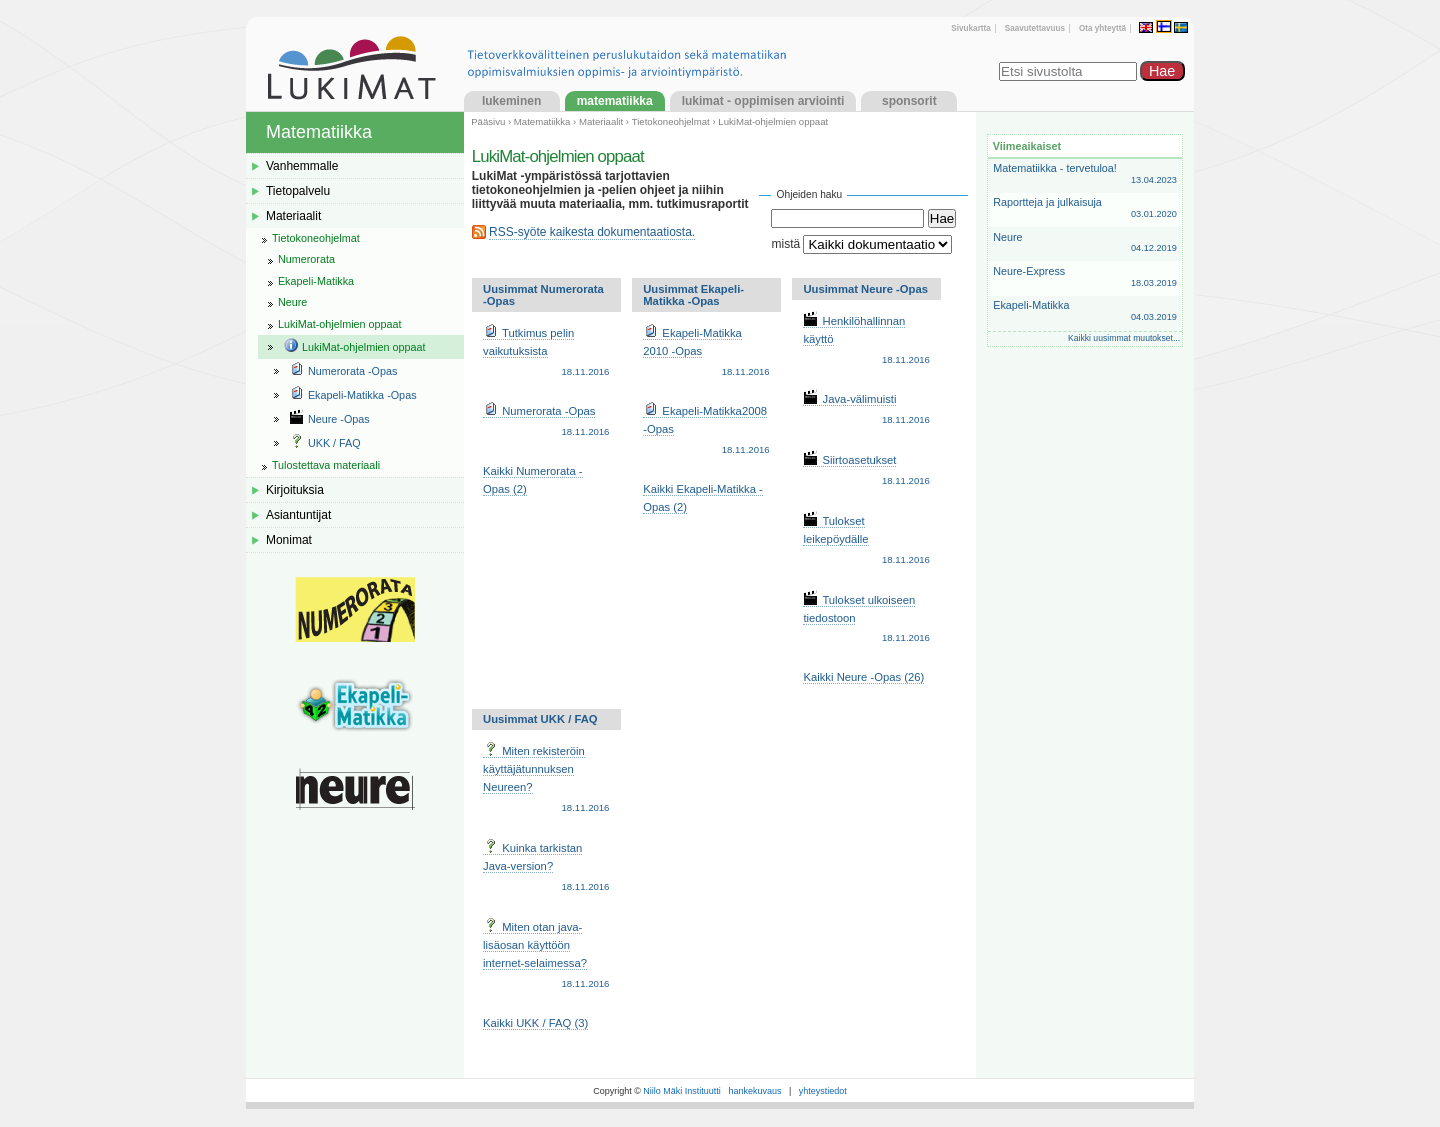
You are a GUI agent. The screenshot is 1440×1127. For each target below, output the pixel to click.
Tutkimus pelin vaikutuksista (546, 353)
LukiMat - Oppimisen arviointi (763, 101)
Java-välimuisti (866, 410)
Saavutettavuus (1035, 28)
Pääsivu (488, 121)
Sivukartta (970, 28)
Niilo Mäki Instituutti (682, 1091)
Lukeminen (511, 101)
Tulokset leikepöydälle (866, 541)
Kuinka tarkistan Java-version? (546, 868)
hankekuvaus (754, 1091)
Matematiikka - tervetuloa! (1085, 174)
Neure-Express (1085, 277)
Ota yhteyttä (1102, 28)
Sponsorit (909, 101)
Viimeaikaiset (1027, 146)
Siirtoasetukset (866, 471)
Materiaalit (601, 121)
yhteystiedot (823, 1091)
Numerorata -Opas (546, 422)
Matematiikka (615, 101)
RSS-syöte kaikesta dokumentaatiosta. (592, 232)
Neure (1085, 243)
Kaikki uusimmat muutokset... (1124, 338)
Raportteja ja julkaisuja (1085, 208)
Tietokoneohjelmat (671, 121)
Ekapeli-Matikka (1085, 311)
